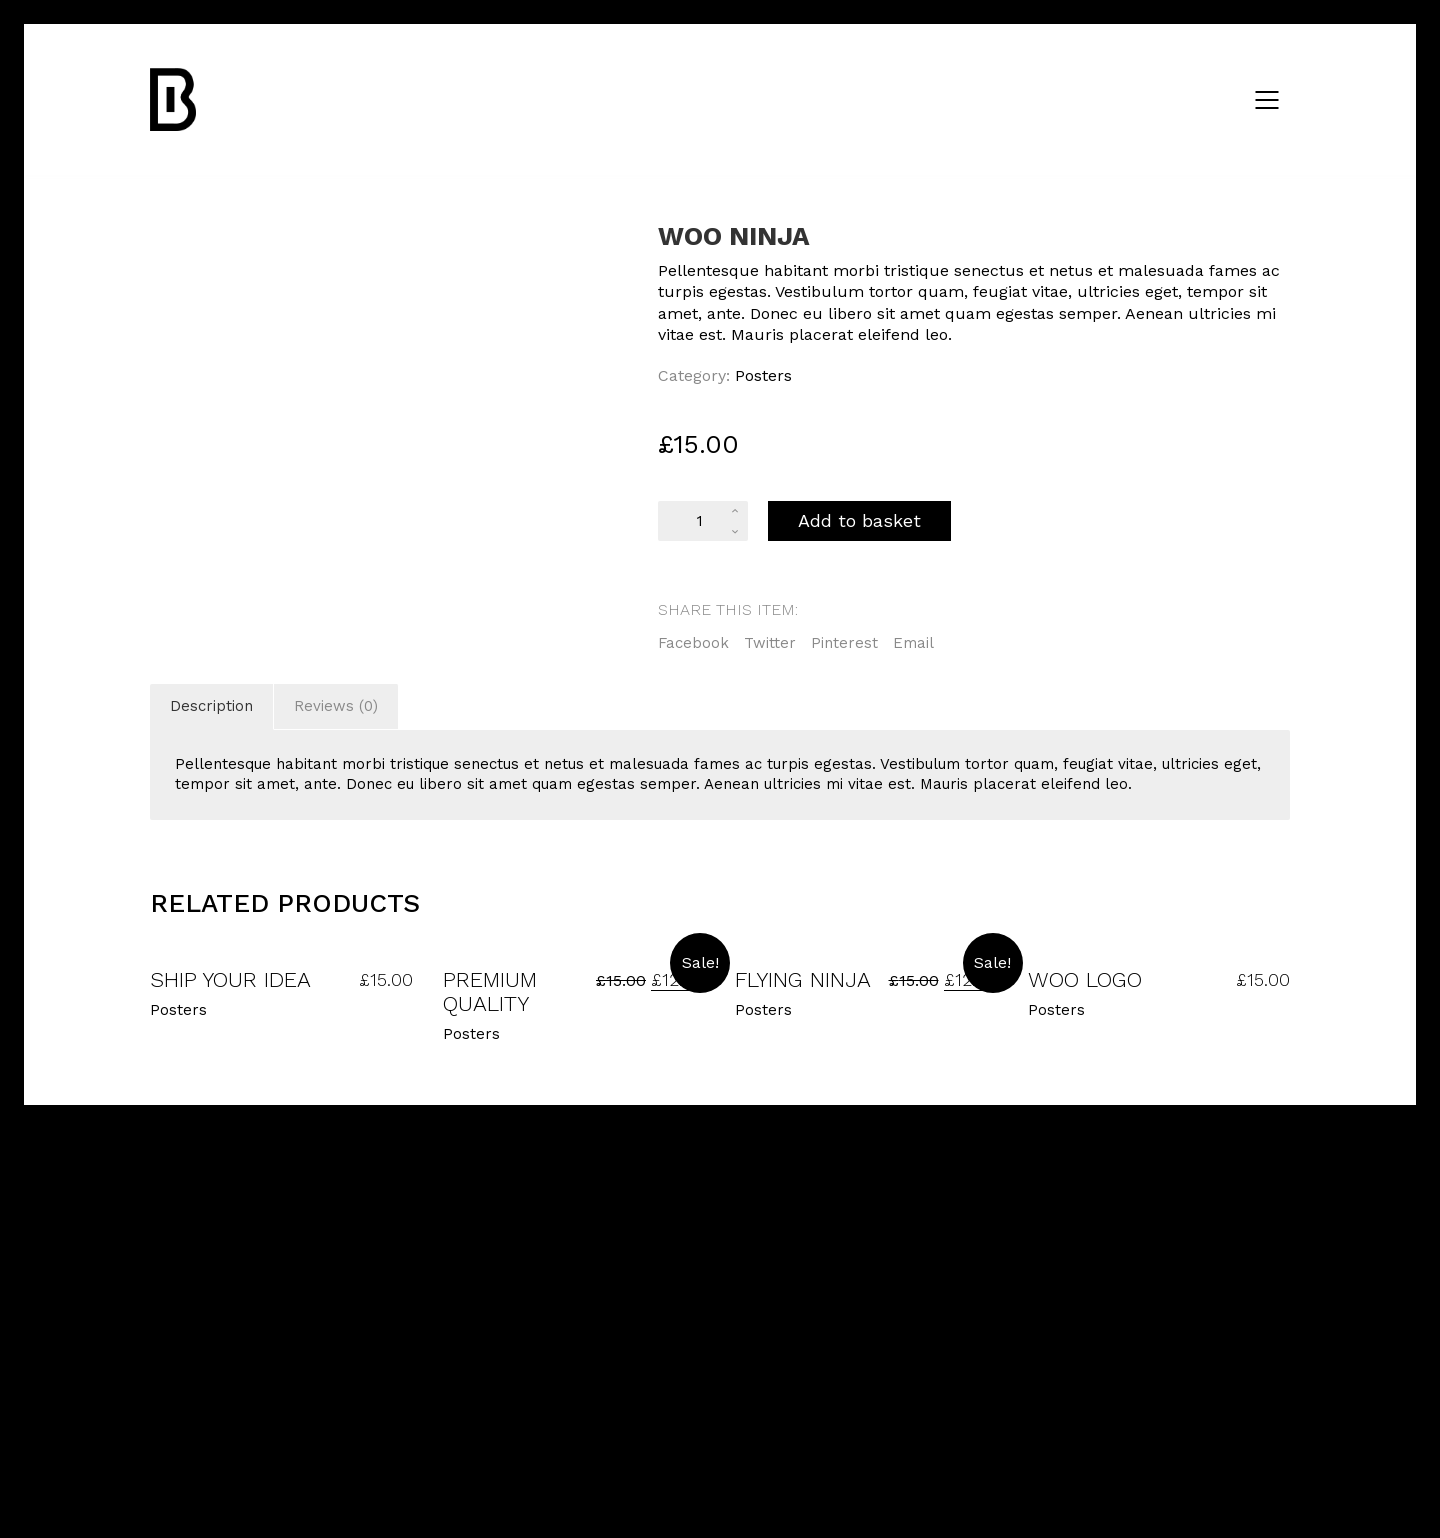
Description (211, 706)
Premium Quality (490, 992)
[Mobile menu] (1268, 100)
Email (913, 643)
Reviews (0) (336, 706)
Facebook (693, 643)
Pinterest (844, 643)
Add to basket (859, 520)
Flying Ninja (803, 980)
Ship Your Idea (230, 980)
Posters (763, 375)
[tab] (212, 707)
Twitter (770, 643)
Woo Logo (1085, 980)
